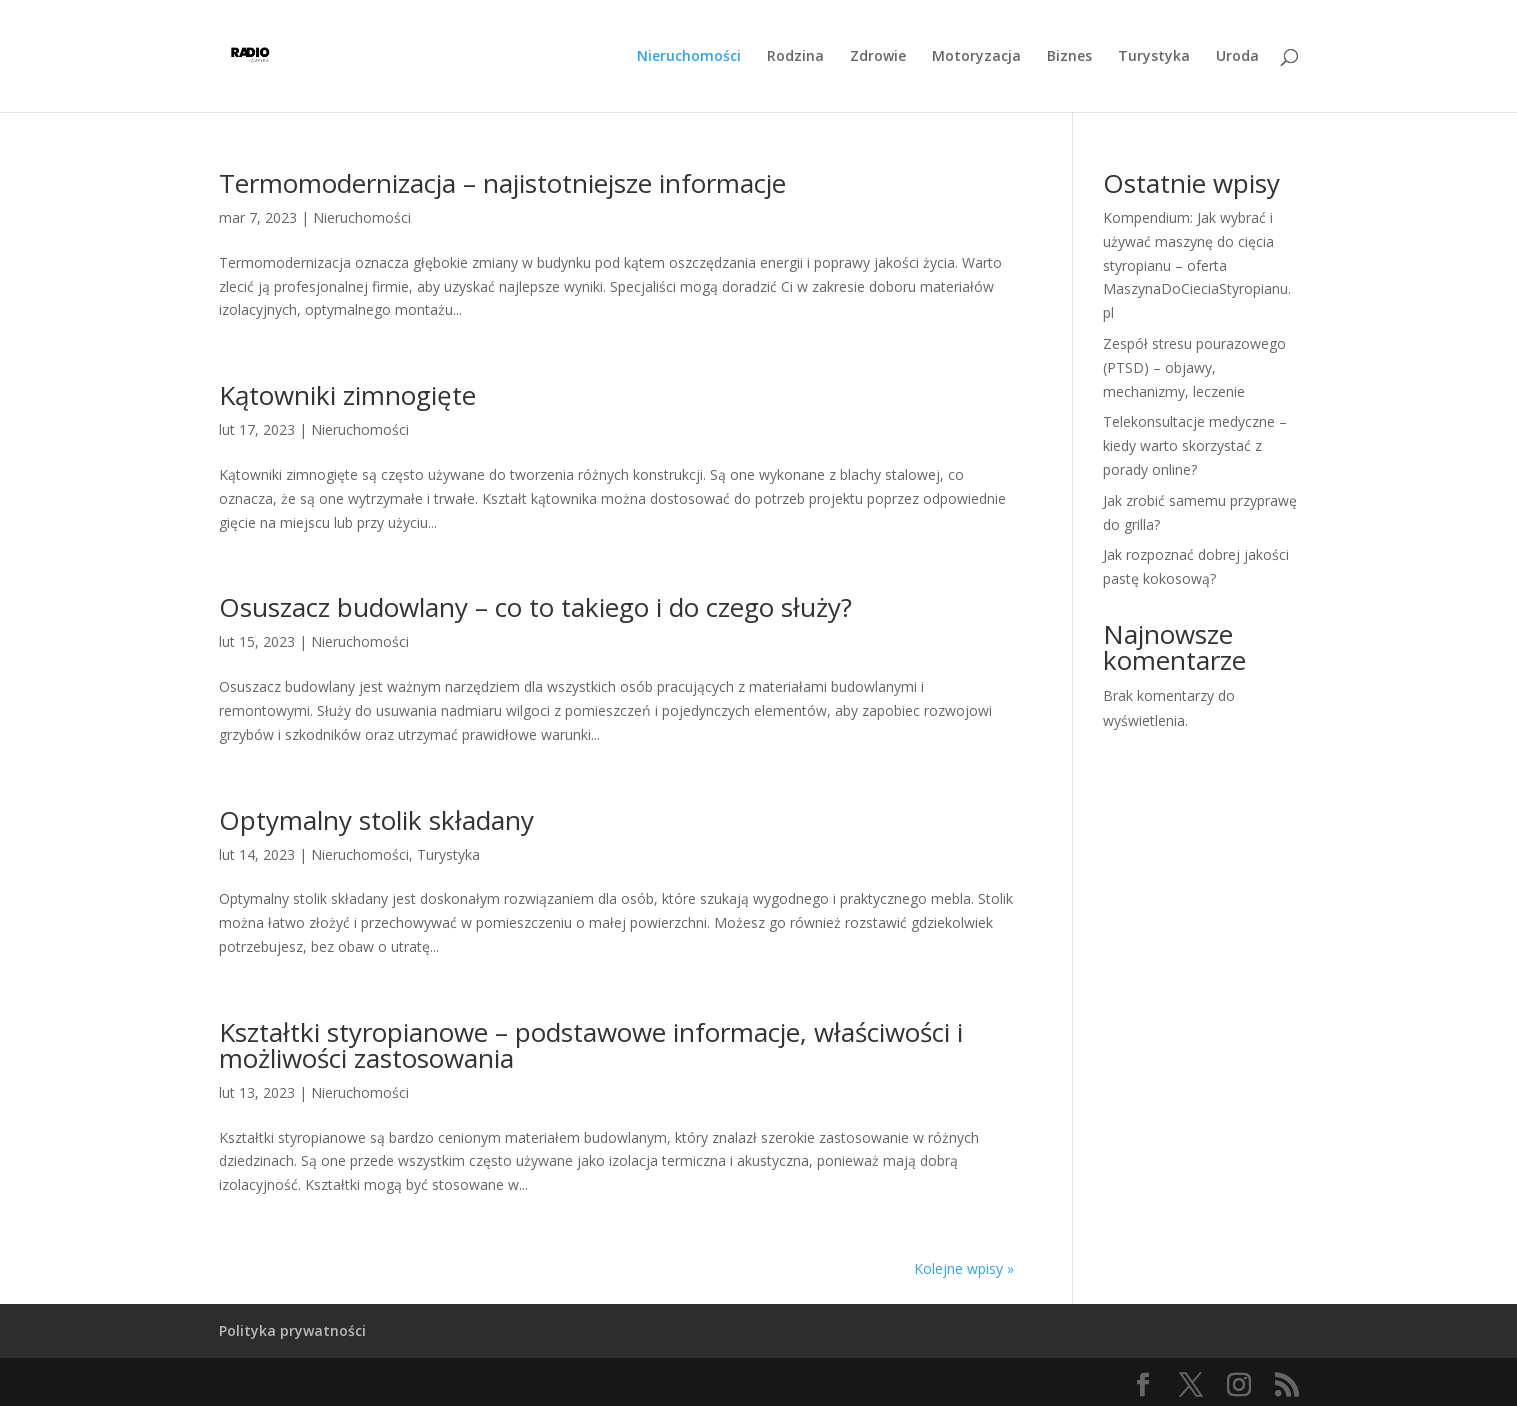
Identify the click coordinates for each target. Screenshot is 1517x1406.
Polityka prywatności (292, 1330)
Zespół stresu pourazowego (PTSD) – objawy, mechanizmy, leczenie (1194, 367)
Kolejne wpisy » (964, 1268)
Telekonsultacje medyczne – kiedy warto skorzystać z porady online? (1195, 445)
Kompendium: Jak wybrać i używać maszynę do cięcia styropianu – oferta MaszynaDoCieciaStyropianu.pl (1197, 265)
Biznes (1069, 57)
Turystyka (1154, 57)
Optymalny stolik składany (376, 820)
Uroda (1237, 57)
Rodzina (795, 57)
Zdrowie (878, 57)
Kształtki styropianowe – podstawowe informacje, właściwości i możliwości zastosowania (591, 1045)
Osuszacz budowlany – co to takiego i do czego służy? (535, 607)
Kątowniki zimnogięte (347, 395)
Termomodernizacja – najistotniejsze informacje (502, 183)
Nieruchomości (689, 57)
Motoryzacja (976, 57)
